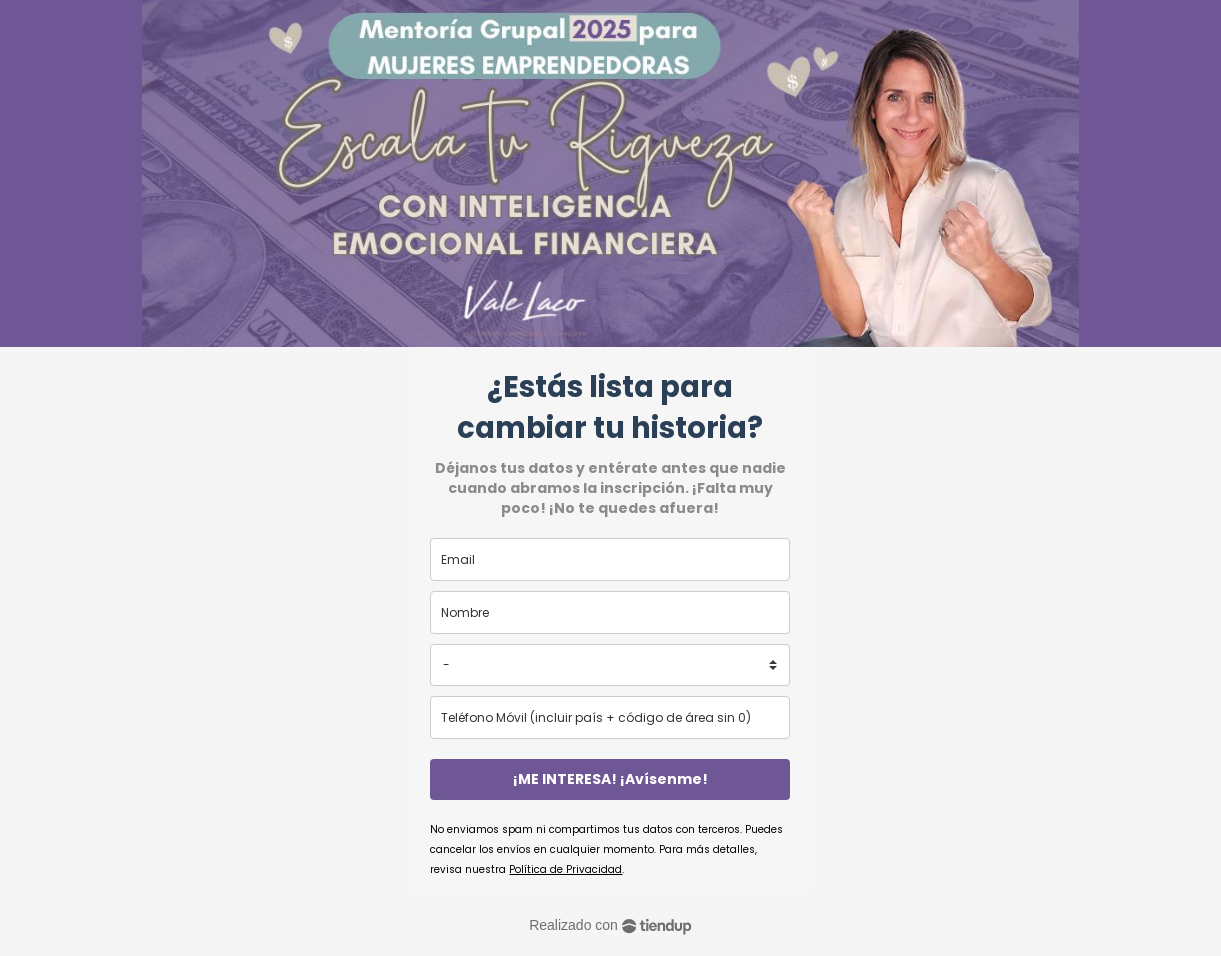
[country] (610, 665)
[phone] (610, 717)
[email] (610, 559)
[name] (610, 612)
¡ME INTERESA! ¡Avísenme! (610, 779)
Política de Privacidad (565, 869)
